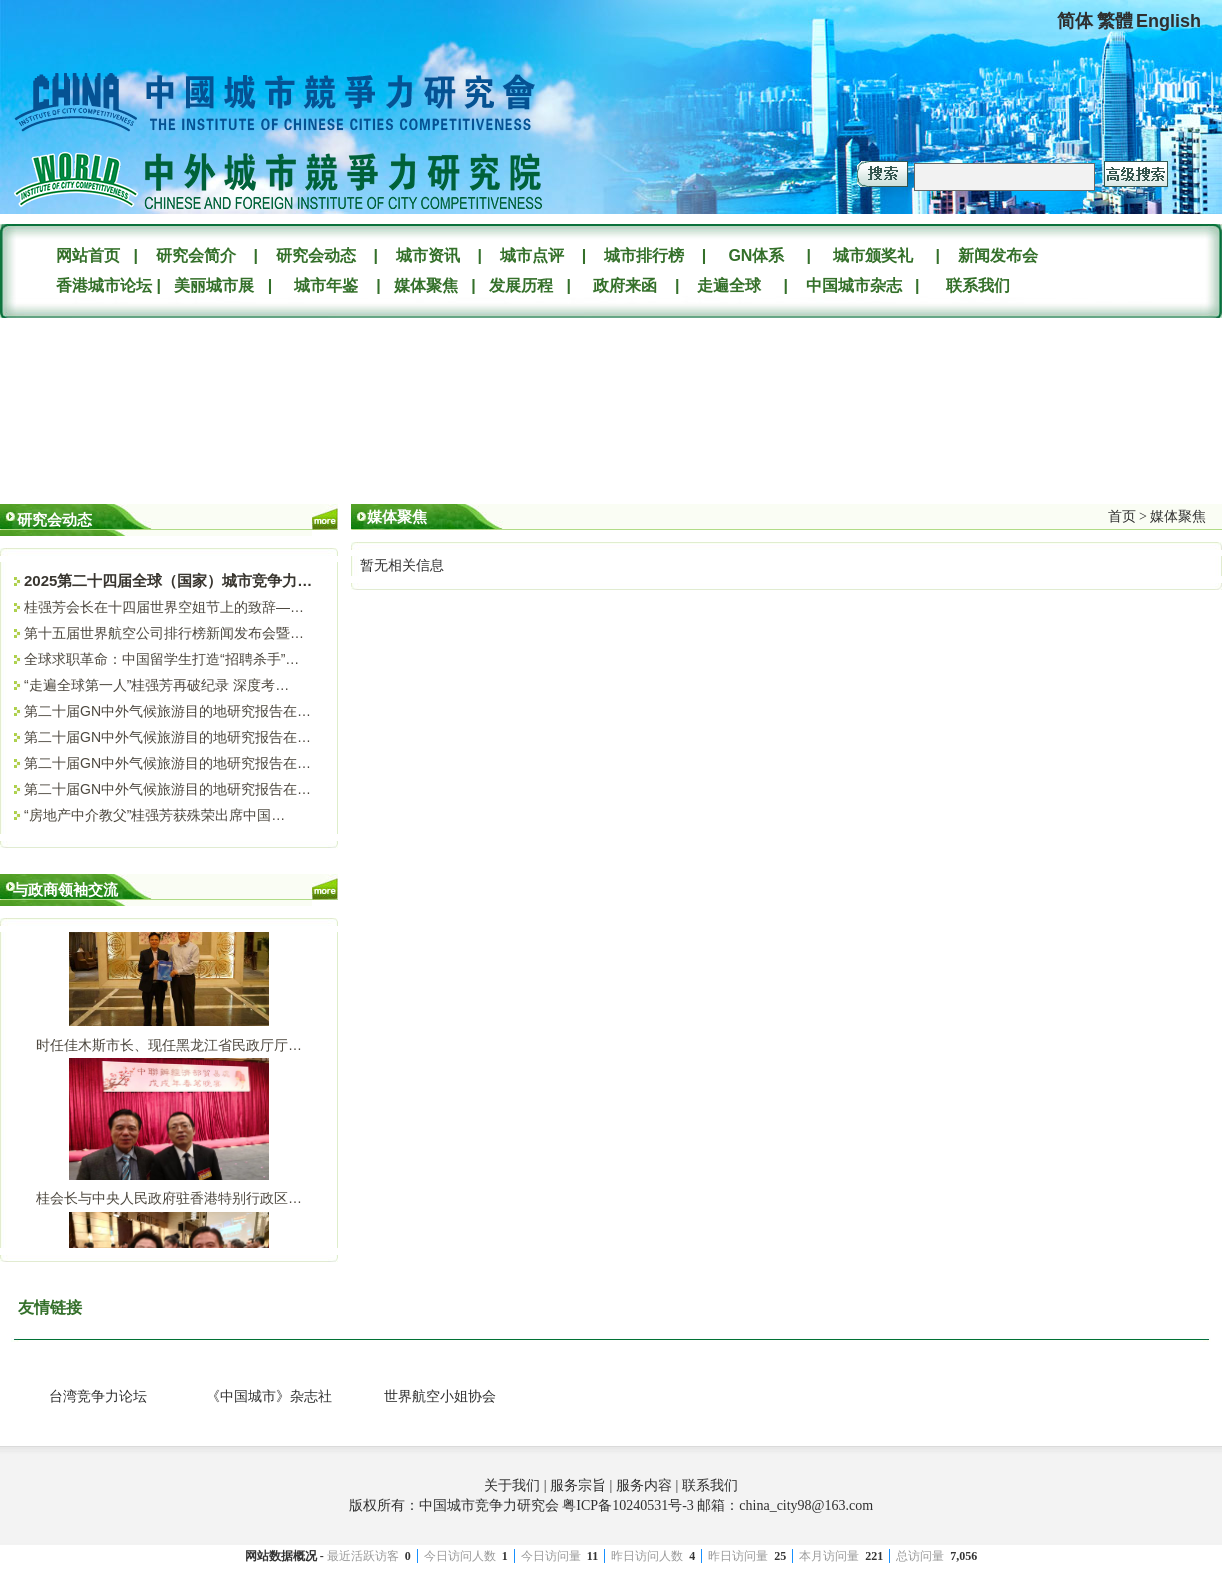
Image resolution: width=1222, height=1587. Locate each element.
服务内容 (644, 1485)
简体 (1075, 21)
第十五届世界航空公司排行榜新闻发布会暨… (164, 633)
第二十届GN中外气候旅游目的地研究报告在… (167, 711)
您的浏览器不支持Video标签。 (150, 403)
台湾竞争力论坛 (98, 1396)
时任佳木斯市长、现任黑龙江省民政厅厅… (169, 1048)
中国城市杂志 (854, 285)
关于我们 (512, 1485)
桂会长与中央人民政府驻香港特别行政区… (169, 1201)
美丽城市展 (214, 285)
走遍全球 (729, 285)
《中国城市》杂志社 (269, 1396)
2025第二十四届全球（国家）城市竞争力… (168, 580)
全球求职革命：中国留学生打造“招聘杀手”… (161, 659)
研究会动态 (316, 255)
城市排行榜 (644, 255)
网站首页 (88, 255)
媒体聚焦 (426, 285)
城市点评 (532, 255)
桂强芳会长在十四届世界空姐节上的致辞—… (164, 607)
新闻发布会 (998, 255)
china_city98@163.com (806, 1505)
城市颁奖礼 (873, 255)
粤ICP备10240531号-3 (627, 1505)
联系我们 (978, 285)
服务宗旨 (578, 1485)
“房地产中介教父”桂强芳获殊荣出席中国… (154, 815)
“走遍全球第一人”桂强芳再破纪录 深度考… (156, 685)
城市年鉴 (326, 285)
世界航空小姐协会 (440, 1396)
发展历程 (521, 285)
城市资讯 (428, 255)
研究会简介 (196, 255)
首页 (1122, 516)
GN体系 (756, 255)
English (1168, 21)
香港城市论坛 (102, 285)
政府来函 (625, 285)
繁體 (1115, 21)
